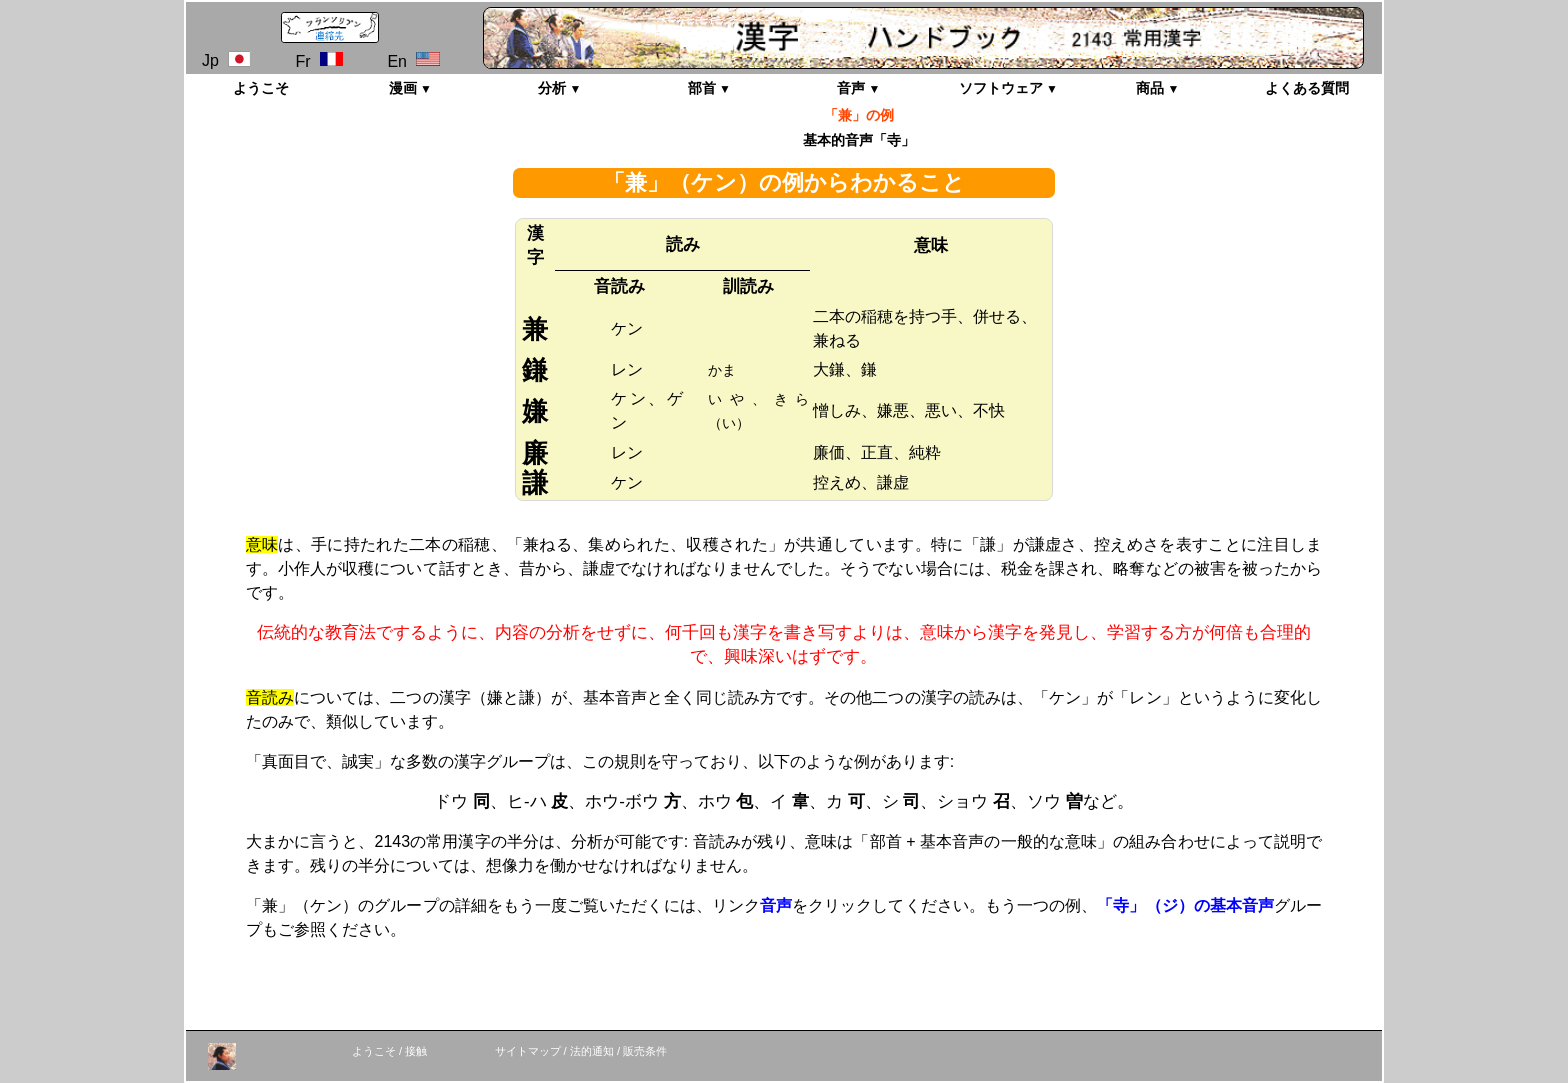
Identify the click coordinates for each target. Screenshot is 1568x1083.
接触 (416, 1051)
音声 (851, 88)
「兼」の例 (859, 115)
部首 (702, 88)
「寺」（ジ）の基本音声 (1185, 905)
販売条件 (645, 1051)
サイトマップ (528, 1051)
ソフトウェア (1001, 88)
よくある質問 (1307, 88)
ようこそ (261, 88)
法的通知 (592, 1051)
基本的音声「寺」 (859, 140)
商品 (1150, 88)
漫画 (403, 88)
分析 (552, 88)
